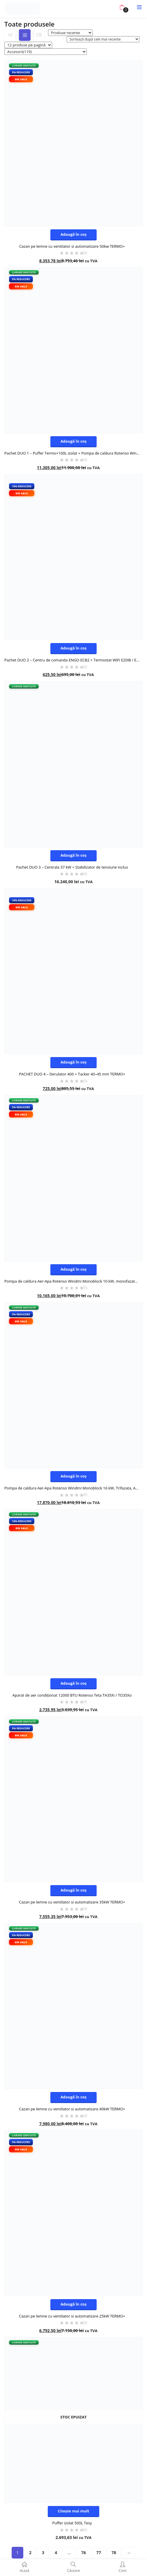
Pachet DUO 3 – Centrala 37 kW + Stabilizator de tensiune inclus (72, 867)
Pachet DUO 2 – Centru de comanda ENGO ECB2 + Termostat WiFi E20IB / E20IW (73, 660)
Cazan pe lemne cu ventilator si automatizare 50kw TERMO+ (72, 246)
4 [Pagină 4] (56, 2552)
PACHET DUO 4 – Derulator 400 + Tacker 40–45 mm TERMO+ (72, 1074)
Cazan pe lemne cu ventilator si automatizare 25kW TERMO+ (72, 2316)
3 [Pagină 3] (43, 2552)
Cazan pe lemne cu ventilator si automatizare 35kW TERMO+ (72, 1902)
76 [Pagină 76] (83, 2552)
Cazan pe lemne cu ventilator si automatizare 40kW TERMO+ (72, 2109)
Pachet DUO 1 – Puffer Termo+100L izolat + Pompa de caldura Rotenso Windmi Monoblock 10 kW (73, 453)
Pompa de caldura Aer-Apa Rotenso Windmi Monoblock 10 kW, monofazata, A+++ (73, 1281)
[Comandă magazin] (103, 39)
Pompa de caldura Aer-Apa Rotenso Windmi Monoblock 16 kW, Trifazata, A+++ (73, 1488)
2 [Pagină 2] (30, 2552)
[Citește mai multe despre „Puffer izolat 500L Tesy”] (74, 2511)
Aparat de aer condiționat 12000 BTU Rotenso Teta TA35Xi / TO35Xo (72, 1695)
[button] (121, 7)
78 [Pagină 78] (113, 2552)
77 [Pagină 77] (98, 2552)
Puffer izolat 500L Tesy (72, 2523)
